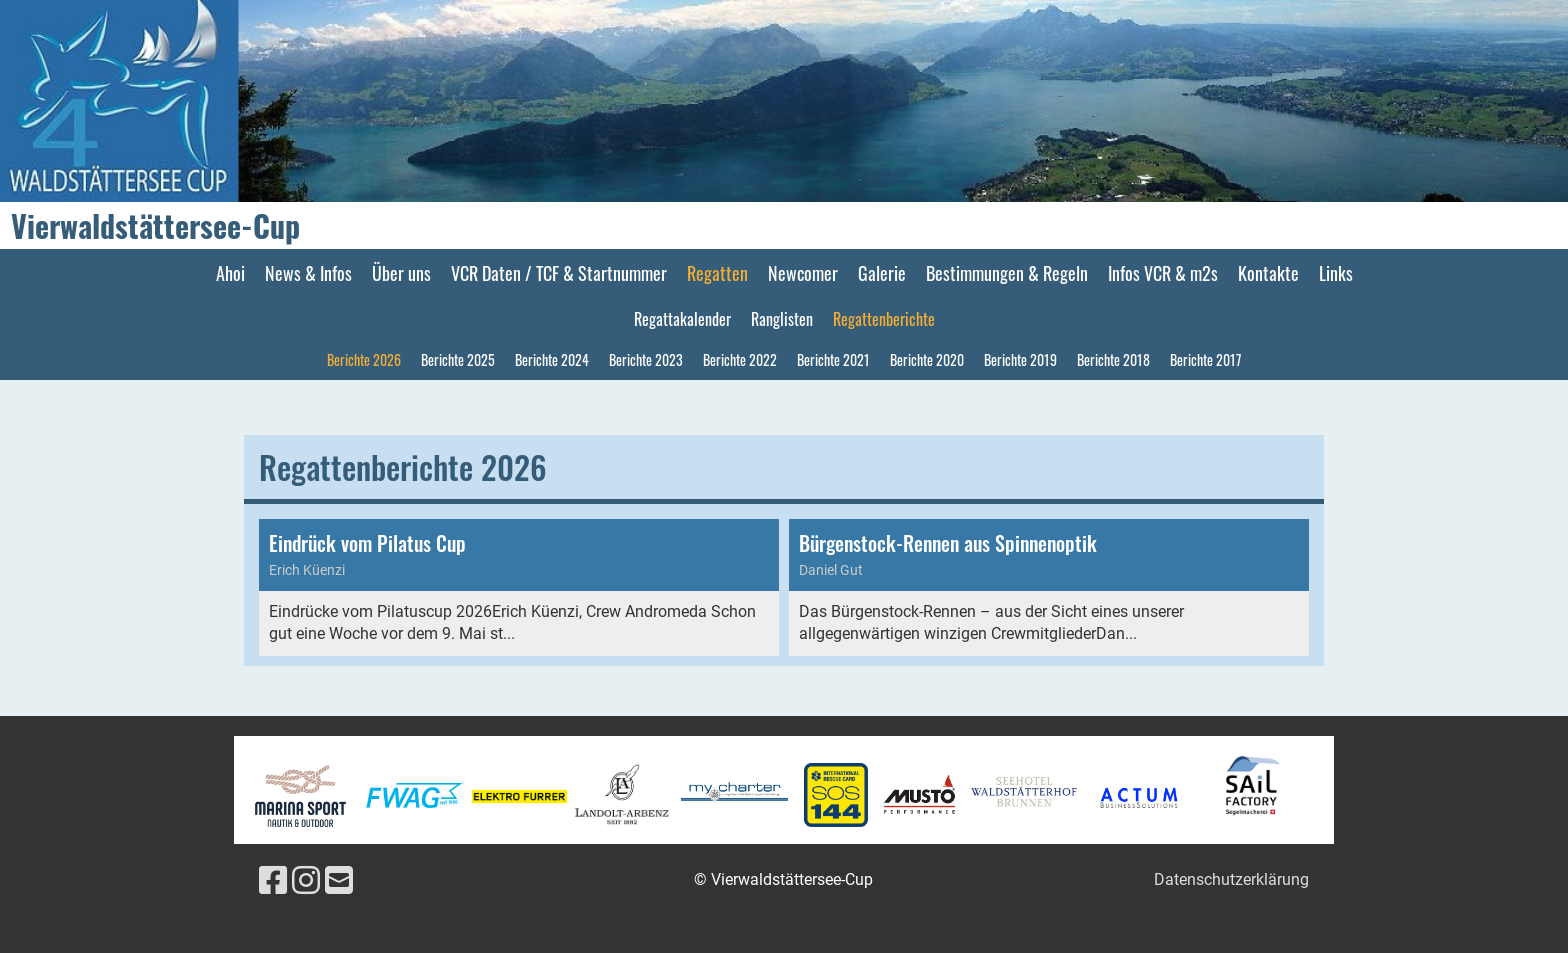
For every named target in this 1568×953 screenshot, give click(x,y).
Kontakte (1268, 273)
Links (1336, 273)
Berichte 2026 (364, 359)
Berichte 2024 (552, 359)
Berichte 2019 (1020, 359)
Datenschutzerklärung (1231, 879)
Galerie (882, 273)
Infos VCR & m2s (1163, 273)
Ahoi (230, 273)
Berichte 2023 (646, 359)
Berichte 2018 (1113, 359)
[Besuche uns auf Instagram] (306, 881)
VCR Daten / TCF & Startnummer (559, 273)
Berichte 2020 (927, 359)
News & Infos (308, 273)
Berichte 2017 (1205, 359)
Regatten (717, 273)
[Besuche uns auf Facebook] (273, 881)
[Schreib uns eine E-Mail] (339, 881)
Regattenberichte (884, 319)
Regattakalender (682, 319)
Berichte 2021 (833, 359)
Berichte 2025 (458, 359)
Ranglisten (782, 319)
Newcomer (803, 273)
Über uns (401, 273)
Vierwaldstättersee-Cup (155, 226)
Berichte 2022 (740, 359)
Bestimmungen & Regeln (1007, 273)
